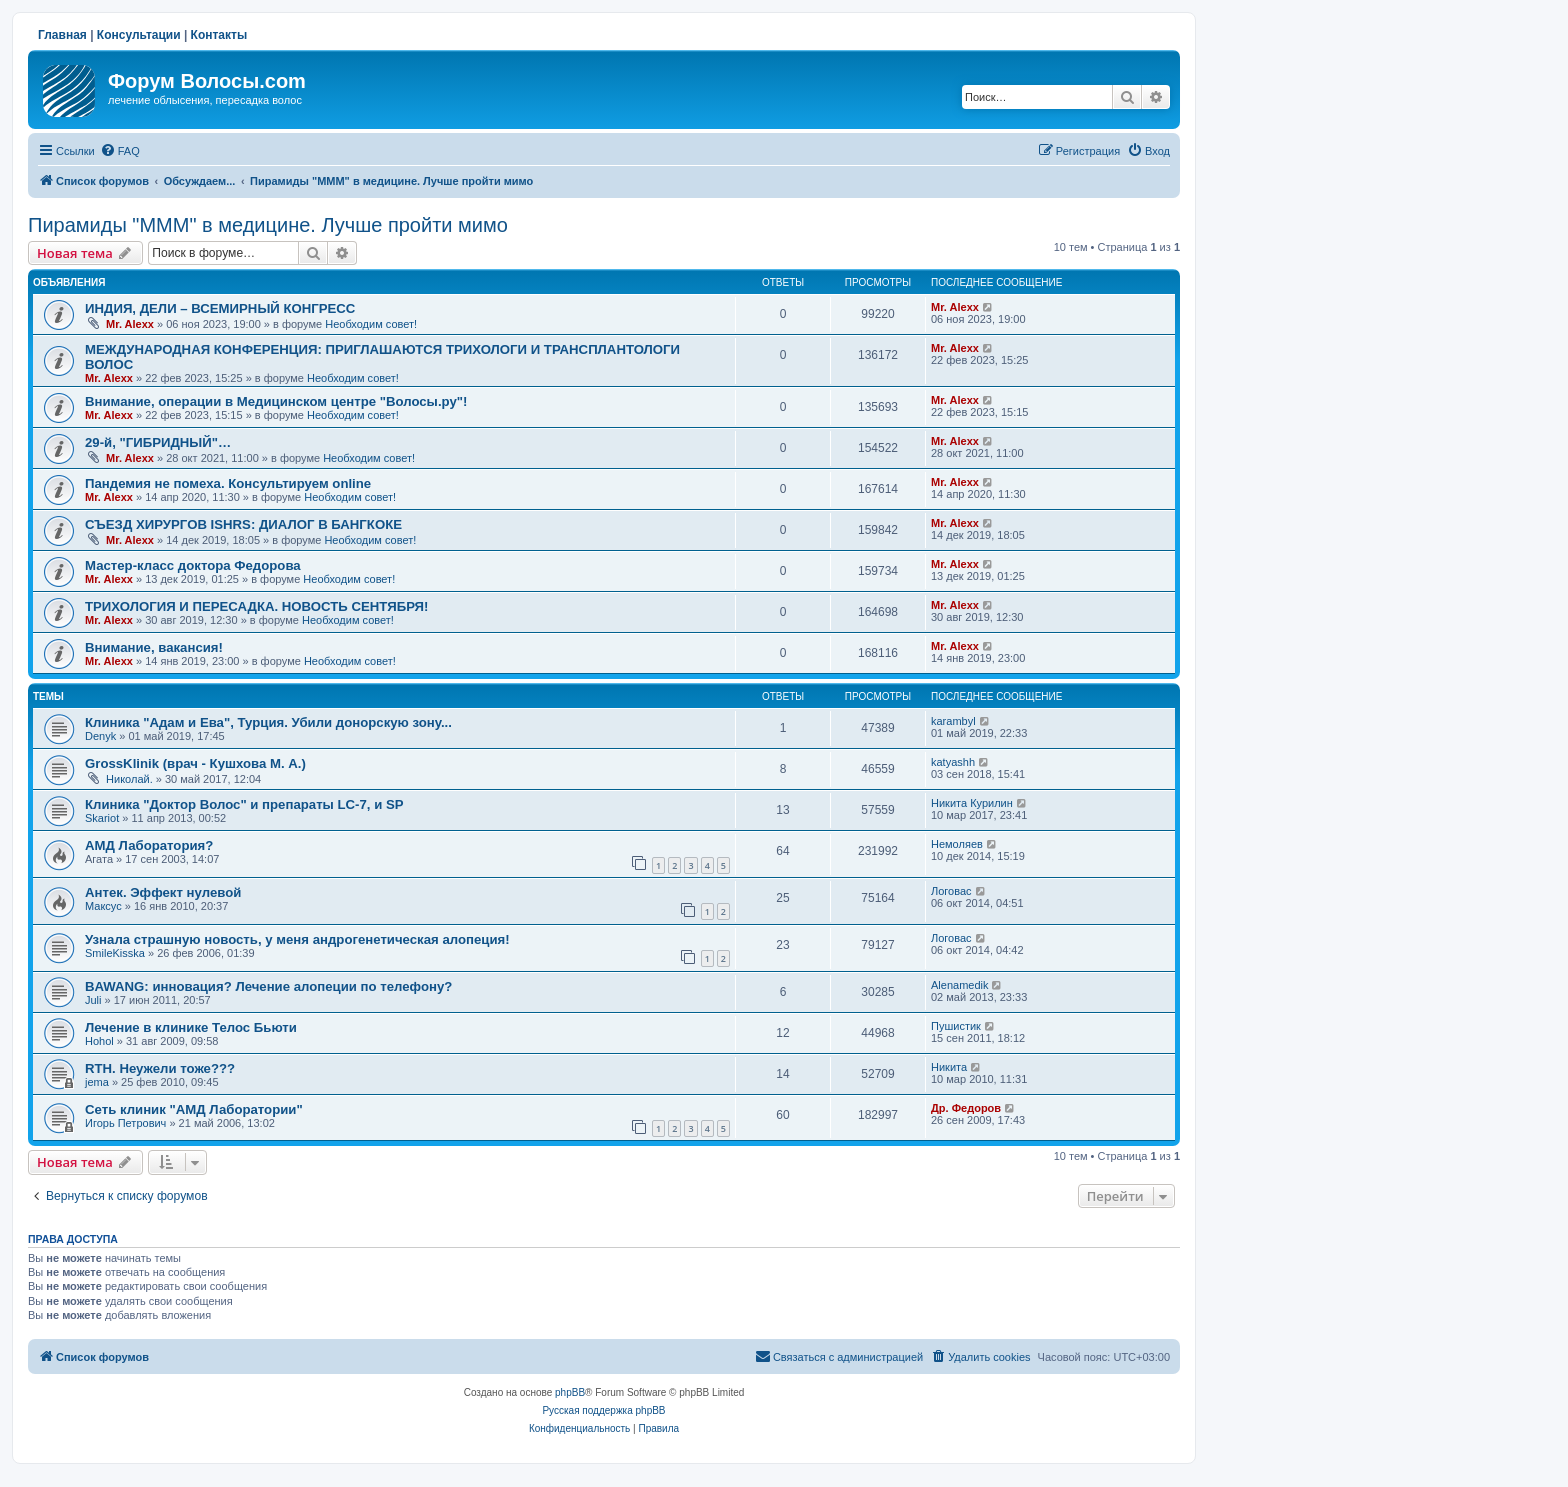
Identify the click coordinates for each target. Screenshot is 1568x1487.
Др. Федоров (966, 1108)
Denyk (100, 736)
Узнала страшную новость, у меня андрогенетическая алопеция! (297, 939)
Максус (103, 906)
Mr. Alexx (130, 324)
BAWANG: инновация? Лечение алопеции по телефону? (268, 986)
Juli (93, 1000)
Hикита (949, 1067)
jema (97, 1082)
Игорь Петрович (125, 1123)
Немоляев (957, 844)
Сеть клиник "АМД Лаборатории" (194, 1109)
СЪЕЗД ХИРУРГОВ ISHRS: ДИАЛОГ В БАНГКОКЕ (243, 524)
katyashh (953, 762)
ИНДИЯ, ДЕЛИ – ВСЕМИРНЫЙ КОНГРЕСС (220, 308)
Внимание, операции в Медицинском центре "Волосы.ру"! (276, 401)
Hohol (99, 1041)
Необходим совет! (371, 324)
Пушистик (956, 1026)
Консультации (139, 35)
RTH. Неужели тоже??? (160, 1068)
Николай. (129, 779)
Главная (62, 35)
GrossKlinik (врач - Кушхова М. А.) (195, 763)
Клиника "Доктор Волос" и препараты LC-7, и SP (244, 804)
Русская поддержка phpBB (603, 1410)
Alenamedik (959, 985)
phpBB (570, 1392)
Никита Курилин (972, 803)
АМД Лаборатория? (149, 845)
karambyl (953, 721)
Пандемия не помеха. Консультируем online (228, 483)
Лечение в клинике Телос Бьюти (191, 1027)
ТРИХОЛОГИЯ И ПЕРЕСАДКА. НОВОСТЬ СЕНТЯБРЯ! (256, 606)
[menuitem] (120, 151)
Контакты (219, 35)
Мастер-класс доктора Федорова (193, 565)
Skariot (102, 818)
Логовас (951, 891)
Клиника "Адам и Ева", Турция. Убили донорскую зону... (268, 722)
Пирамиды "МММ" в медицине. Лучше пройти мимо (268, 225)
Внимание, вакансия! (154, 647)
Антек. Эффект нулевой (163, 892)
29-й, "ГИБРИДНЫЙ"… (158, 442)
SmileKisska (115, 953)
